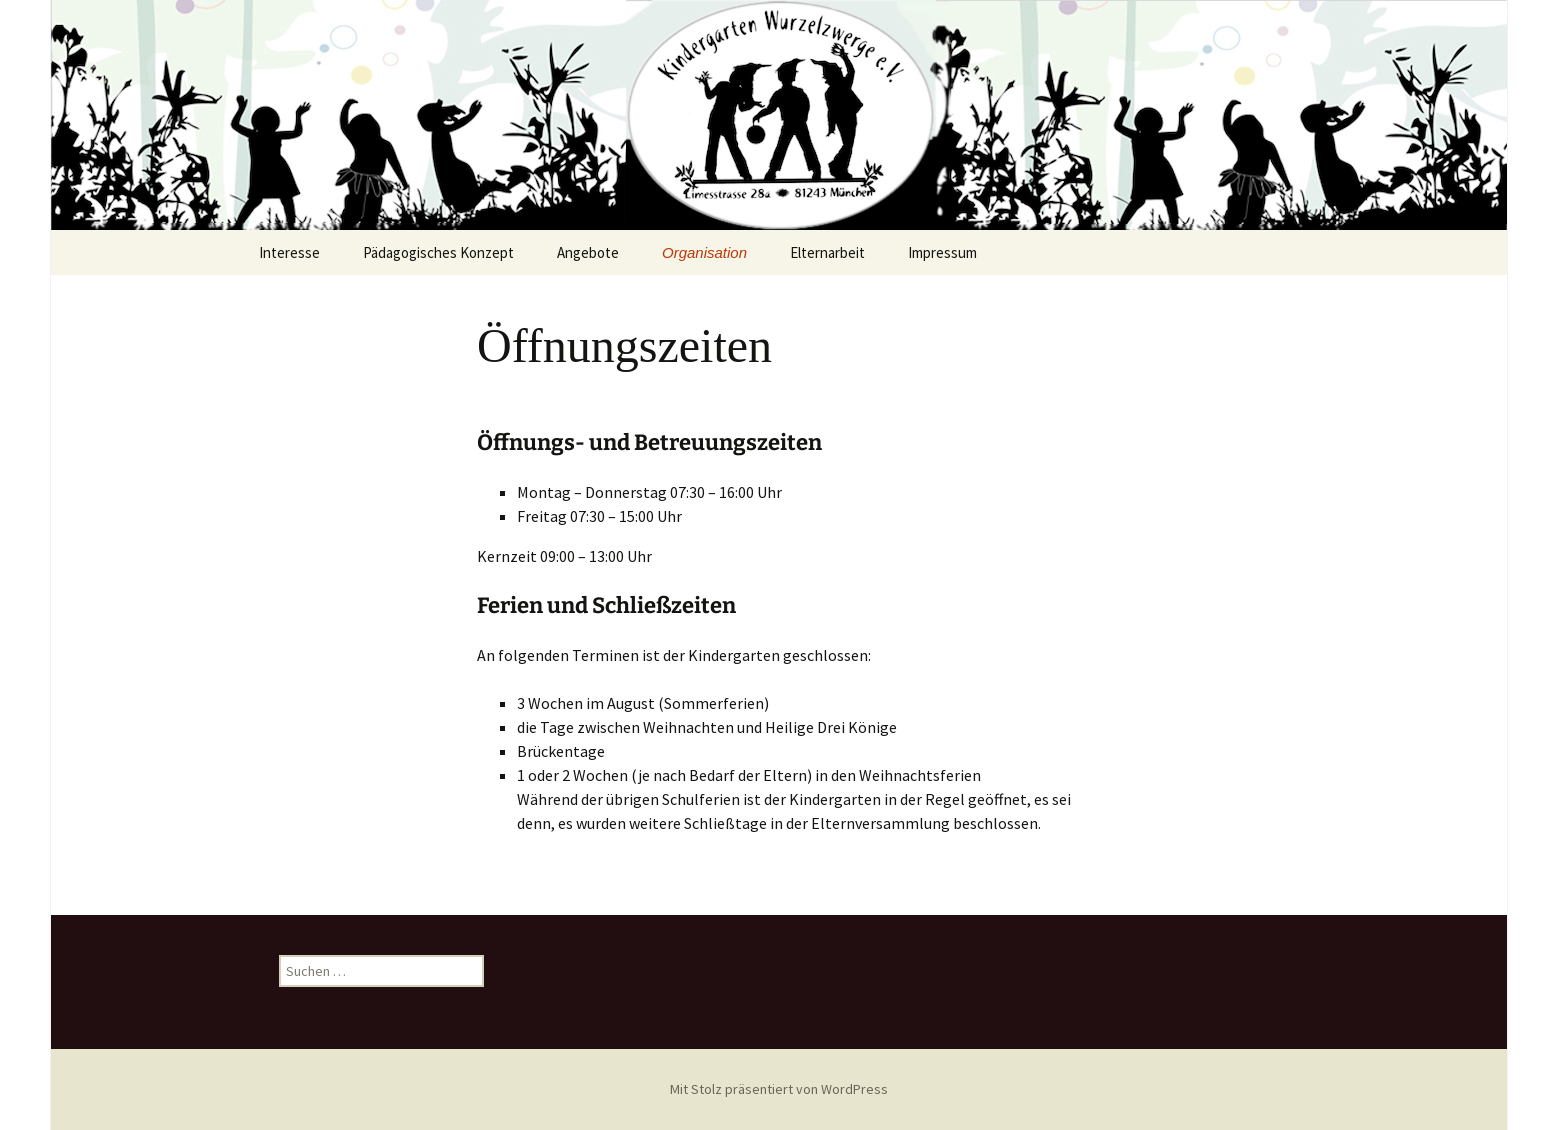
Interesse (289, 252)
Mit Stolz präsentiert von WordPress (779, 1089)
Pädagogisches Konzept (438, 252)
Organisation (704, 252)
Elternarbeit (827, 252)
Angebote (588, 252)
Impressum (942, 252)
